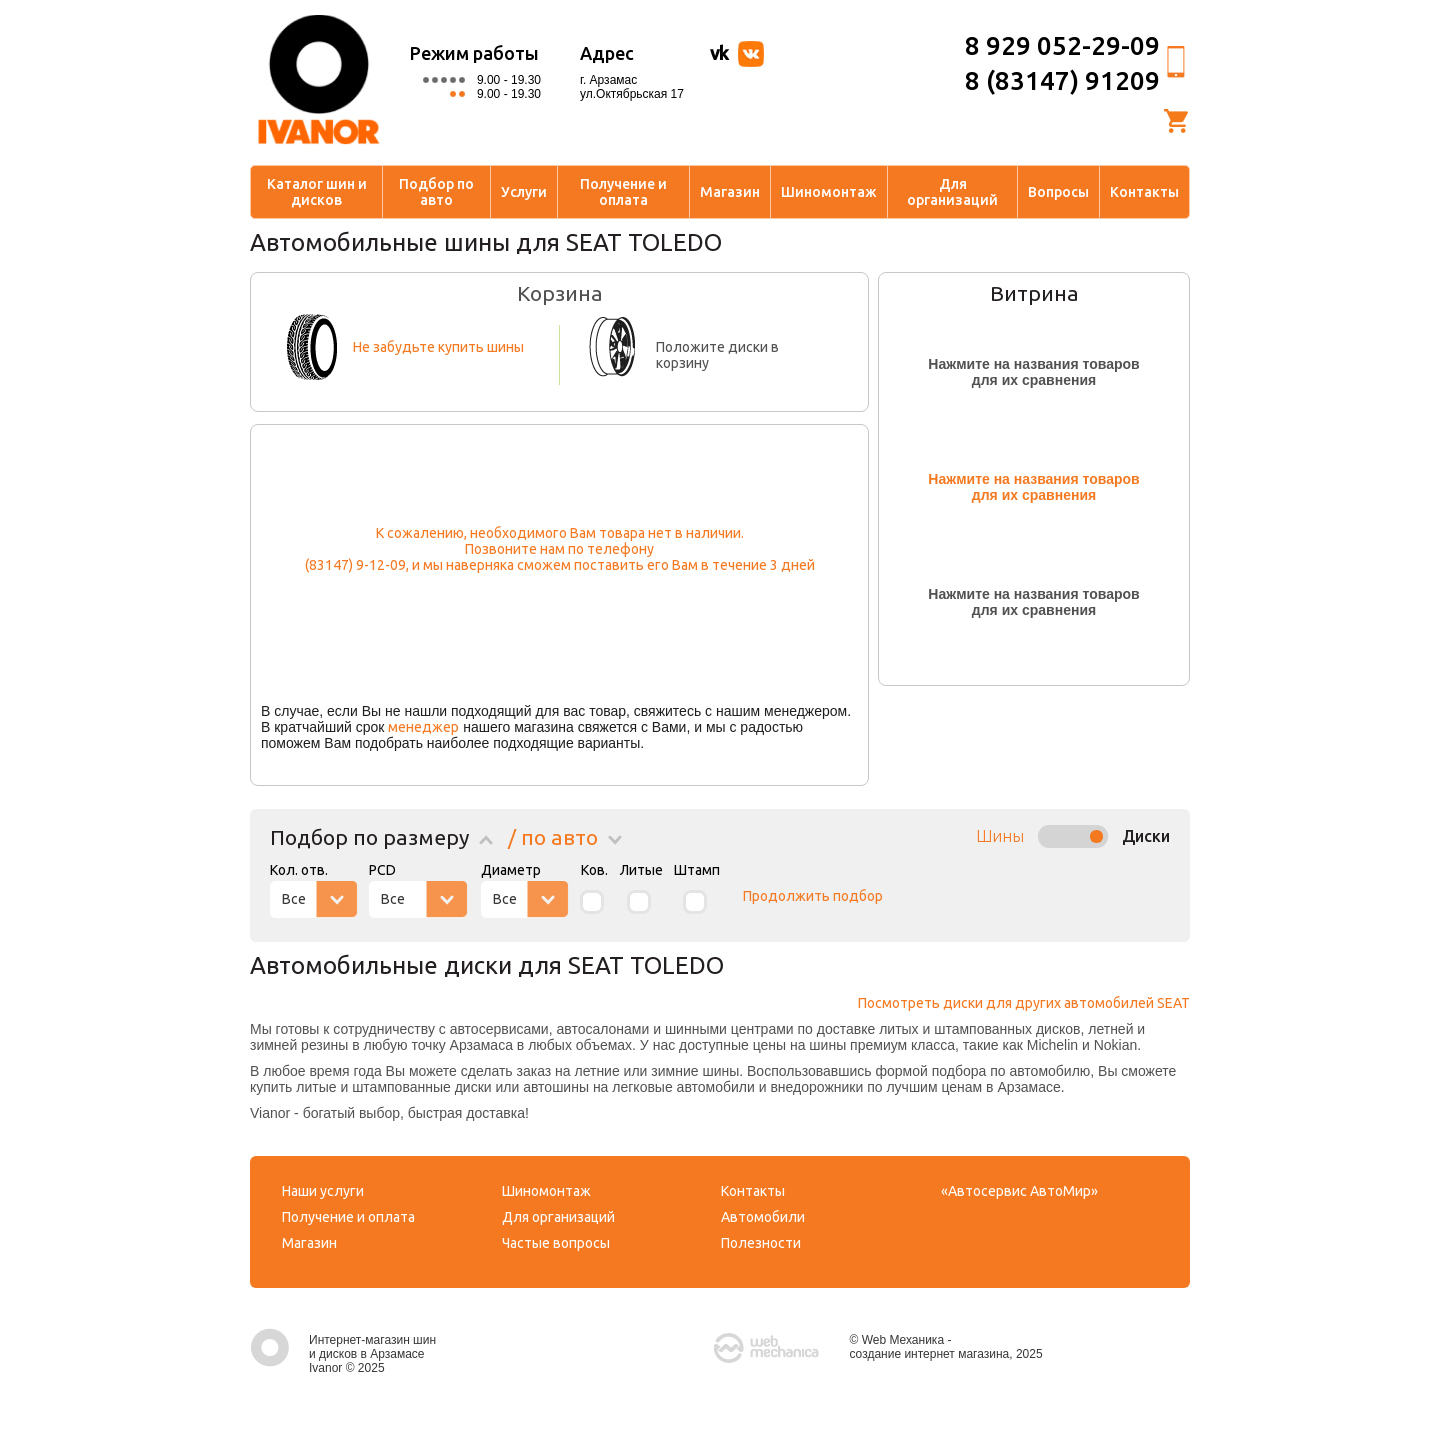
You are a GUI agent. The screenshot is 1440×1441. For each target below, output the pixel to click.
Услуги (524, 192)
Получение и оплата (623, 192)
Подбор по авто (436, 192)
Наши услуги (323, 1191)
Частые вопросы (556, 1243)
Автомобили (763, 1217)
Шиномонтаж (829, 192)
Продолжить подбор (813, 896)
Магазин (730, 192)
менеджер (423, 727)
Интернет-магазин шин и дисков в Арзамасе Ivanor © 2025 (343, 1354)
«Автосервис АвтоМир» (1019, 1191)
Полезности (761, 1243)
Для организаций (952, 192)
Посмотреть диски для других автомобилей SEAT (1024, 1003)
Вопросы (1058, 192)
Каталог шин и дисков (317, 192)
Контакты (1144, 192)
